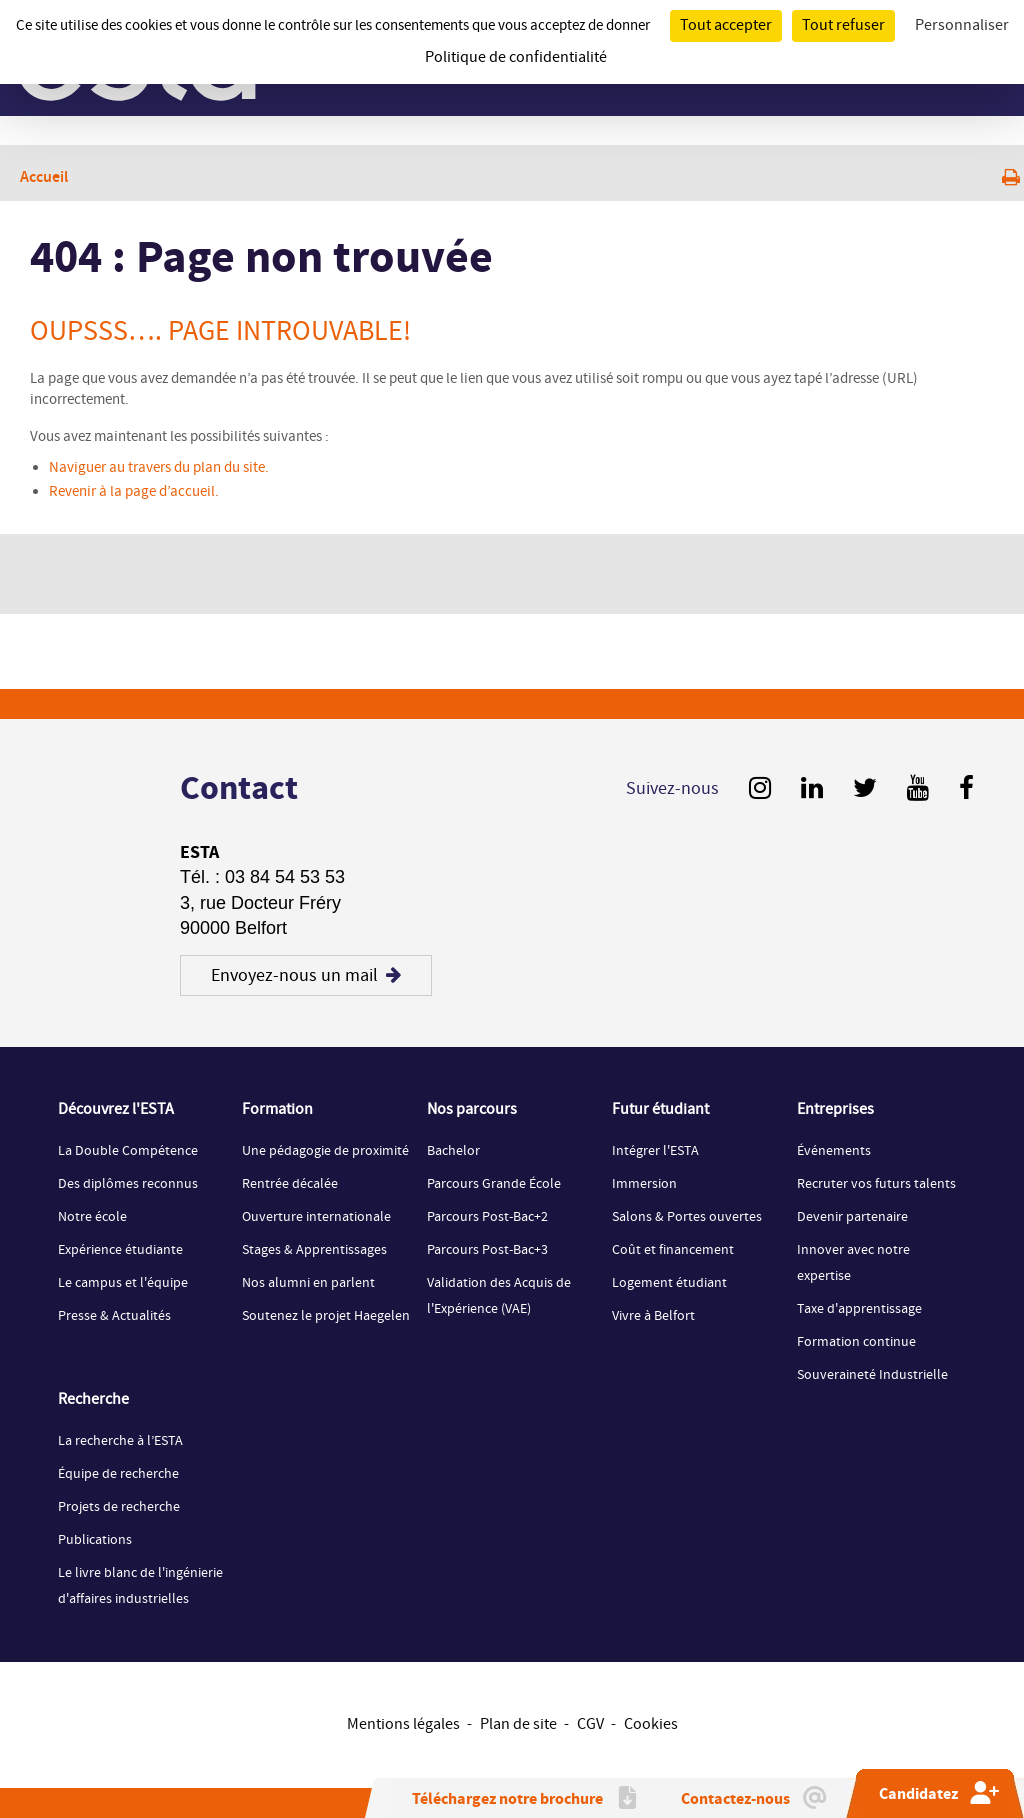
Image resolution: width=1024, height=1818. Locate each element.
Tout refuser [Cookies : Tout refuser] (843, 25)
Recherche (93, 1400)
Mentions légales (403, 1724)
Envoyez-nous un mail (306, 976)
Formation (277, 1110)
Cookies (651, 1724)
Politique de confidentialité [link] (516, 57)
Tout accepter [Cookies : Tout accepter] (726, 25)
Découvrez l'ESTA (116, 1110)
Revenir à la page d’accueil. (134, 492)
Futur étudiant (660, 1110)
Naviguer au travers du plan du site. (159, 468)
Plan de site (518, 1724)
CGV (590, 1724)
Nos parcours (472, 1110)
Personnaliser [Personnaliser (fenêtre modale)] (962, 25)
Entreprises (835, 1110)
